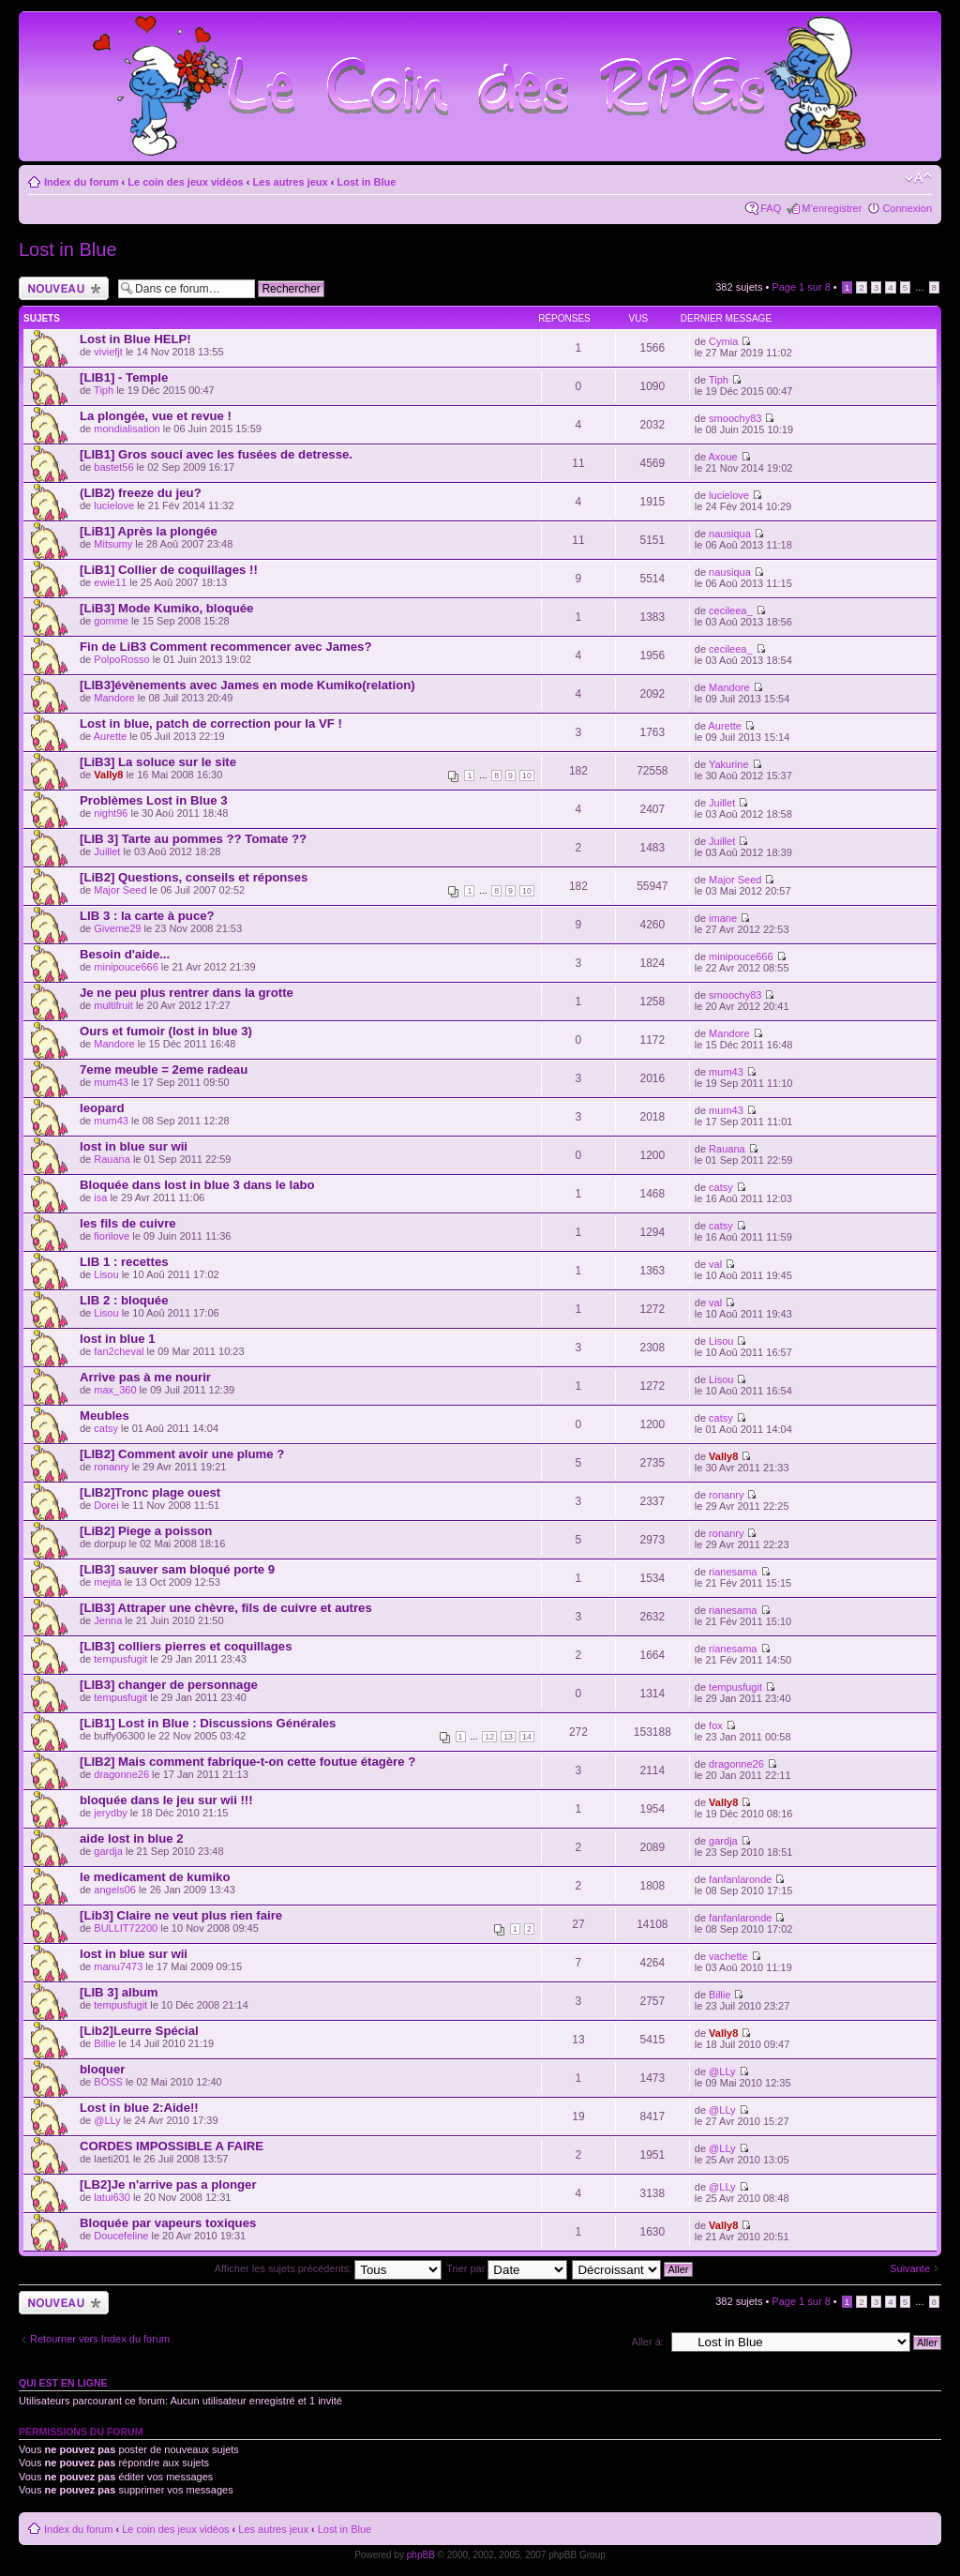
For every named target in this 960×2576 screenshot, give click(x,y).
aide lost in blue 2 (132, 1838)
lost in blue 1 (118, 1339)
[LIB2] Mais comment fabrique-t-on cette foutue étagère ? (247, 1762)
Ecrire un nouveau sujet (64, 288)
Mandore (114, 697)
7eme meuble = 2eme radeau (164, 1069)
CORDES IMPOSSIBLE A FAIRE (171, 2146)
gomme (111, 620)
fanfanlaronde (740, 1879)
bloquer (102, 2069)
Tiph (103, 390)
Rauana (112, 1159)
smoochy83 (735, 418)
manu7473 (118, 1966)
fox (716, 1725)
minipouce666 (126, 966)
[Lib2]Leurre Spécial (139, 2031)
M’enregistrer (832, 208)
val (715, 1264)
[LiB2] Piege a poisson (146, 1531)
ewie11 (110, 582)
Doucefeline (121, 2235)
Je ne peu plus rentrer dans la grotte (186, 993)
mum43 (111, 1082)
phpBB (421, 2555)
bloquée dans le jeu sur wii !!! (166, 1800)
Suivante (910, 2268)
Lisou (106, 1274)
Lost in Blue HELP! (135, 339)
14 (527, 1736)
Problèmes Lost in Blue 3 (154, 800)
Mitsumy (113, 544)
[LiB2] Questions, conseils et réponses (194, 877)
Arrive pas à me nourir (145, 1377)
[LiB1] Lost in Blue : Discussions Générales (208, 1723)
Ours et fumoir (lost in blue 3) (166, 1031)
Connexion (907, 208)
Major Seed (120, 890)
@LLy (722, 2071)
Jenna (108, 1620)
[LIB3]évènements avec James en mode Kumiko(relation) (247, 685)
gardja (108, 1851)
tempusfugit (120, 1659)
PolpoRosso (121, 659)
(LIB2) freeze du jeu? (141, 493)
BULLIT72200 (126, 1928)
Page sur (801, 287)
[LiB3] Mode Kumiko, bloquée (166, 608)
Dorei (106, 1505)
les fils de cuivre (128, 1223)
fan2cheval (118, 1351)
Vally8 (108, 774)
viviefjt (108, 351)
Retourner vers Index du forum (100, 2338)
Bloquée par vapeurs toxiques (168, 2223)
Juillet (722, 802)
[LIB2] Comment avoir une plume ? (182, 1454)
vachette (728, 1956)
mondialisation (126, 428)
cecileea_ (730, 610)
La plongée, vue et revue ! (156, 416)
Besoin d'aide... (125, 954)
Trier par (506, 2268)
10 (527, 775)
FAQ (770, 208)
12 (489, 1736)
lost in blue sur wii (134, 1146)
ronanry (111, 1466)
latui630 (112, 2197)
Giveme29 (117, 928)
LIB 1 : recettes (124, 1262)
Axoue (723, 456)
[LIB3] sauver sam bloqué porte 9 (177, 1569)
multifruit (113, 1005)
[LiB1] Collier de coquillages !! (169, 570)
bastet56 (113, 467)
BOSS (108, 2081)
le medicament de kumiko (155, 1877)
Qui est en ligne (63, 2382)
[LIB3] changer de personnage (169, 1685)
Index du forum (81, 182)
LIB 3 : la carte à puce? (147, 916)
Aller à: (648, 2341)
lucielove (114, 505)
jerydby (110, 1812)
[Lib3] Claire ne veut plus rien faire (181, 1915)
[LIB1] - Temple (124, 377)
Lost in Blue (366, 182)
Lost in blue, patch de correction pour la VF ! (211, 723)
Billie (719, 1994)
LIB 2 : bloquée (124, 1300)
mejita (107, 1582)
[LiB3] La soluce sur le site (158, 762)
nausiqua (730, 533)
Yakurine (729, 764)
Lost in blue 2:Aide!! (139, 2108)
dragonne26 (121, 1774)
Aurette (110, 736)
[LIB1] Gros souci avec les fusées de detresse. (216, 454)
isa (100, 1197)
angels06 (115, 1889)
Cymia (723, 341)
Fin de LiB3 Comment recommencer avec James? (226, 647)
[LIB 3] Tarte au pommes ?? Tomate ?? (193, 839)
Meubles (104, 1416)
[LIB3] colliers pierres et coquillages (186, 1646)
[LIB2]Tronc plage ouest (150, 1492)
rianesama (733, 1571)
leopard (102, 1108)
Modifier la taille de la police (918, 178)
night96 (111, 813)
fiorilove (111, 1236)
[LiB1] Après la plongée (149, 531)
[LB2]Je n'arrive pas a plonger (168, 2184)
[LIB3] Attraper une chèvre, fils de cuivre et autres (226, 1608)
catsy (721, 1187)
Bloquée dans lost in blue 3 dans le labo (197, 1185)
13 (508, 1736)
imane (723, 918)
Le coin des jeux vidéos (186, 182)
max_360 (115, 1389)
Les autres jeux (290, 182)
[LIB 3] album (119, 1992)
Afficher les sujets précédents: (328, 2268)
